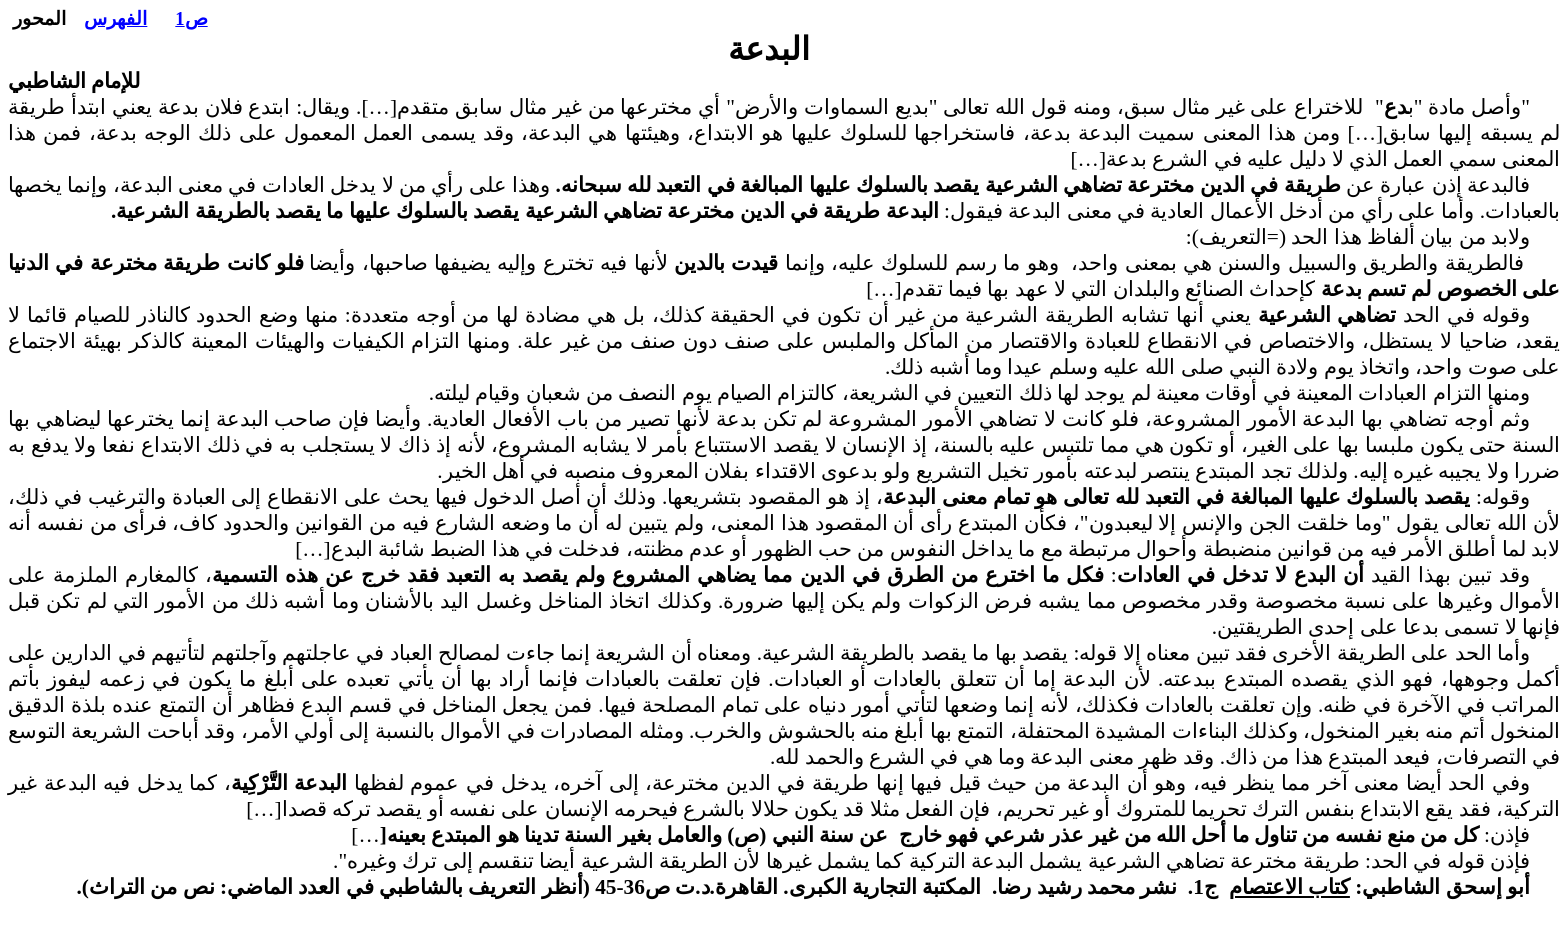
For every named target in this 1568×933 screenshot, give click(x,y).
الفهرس (115, 18)
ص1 (191, 18)
